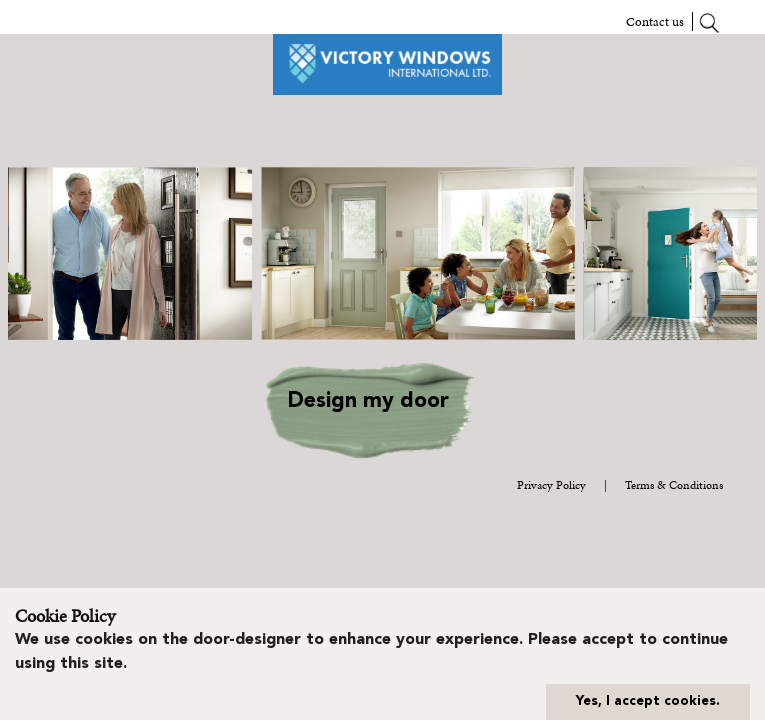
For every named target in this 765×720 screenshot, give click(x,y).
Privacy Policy (551, 485)
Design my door (368, 401)
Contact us (655, 21)
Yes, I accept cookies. (648, 701)
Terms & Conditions (674, 485)
